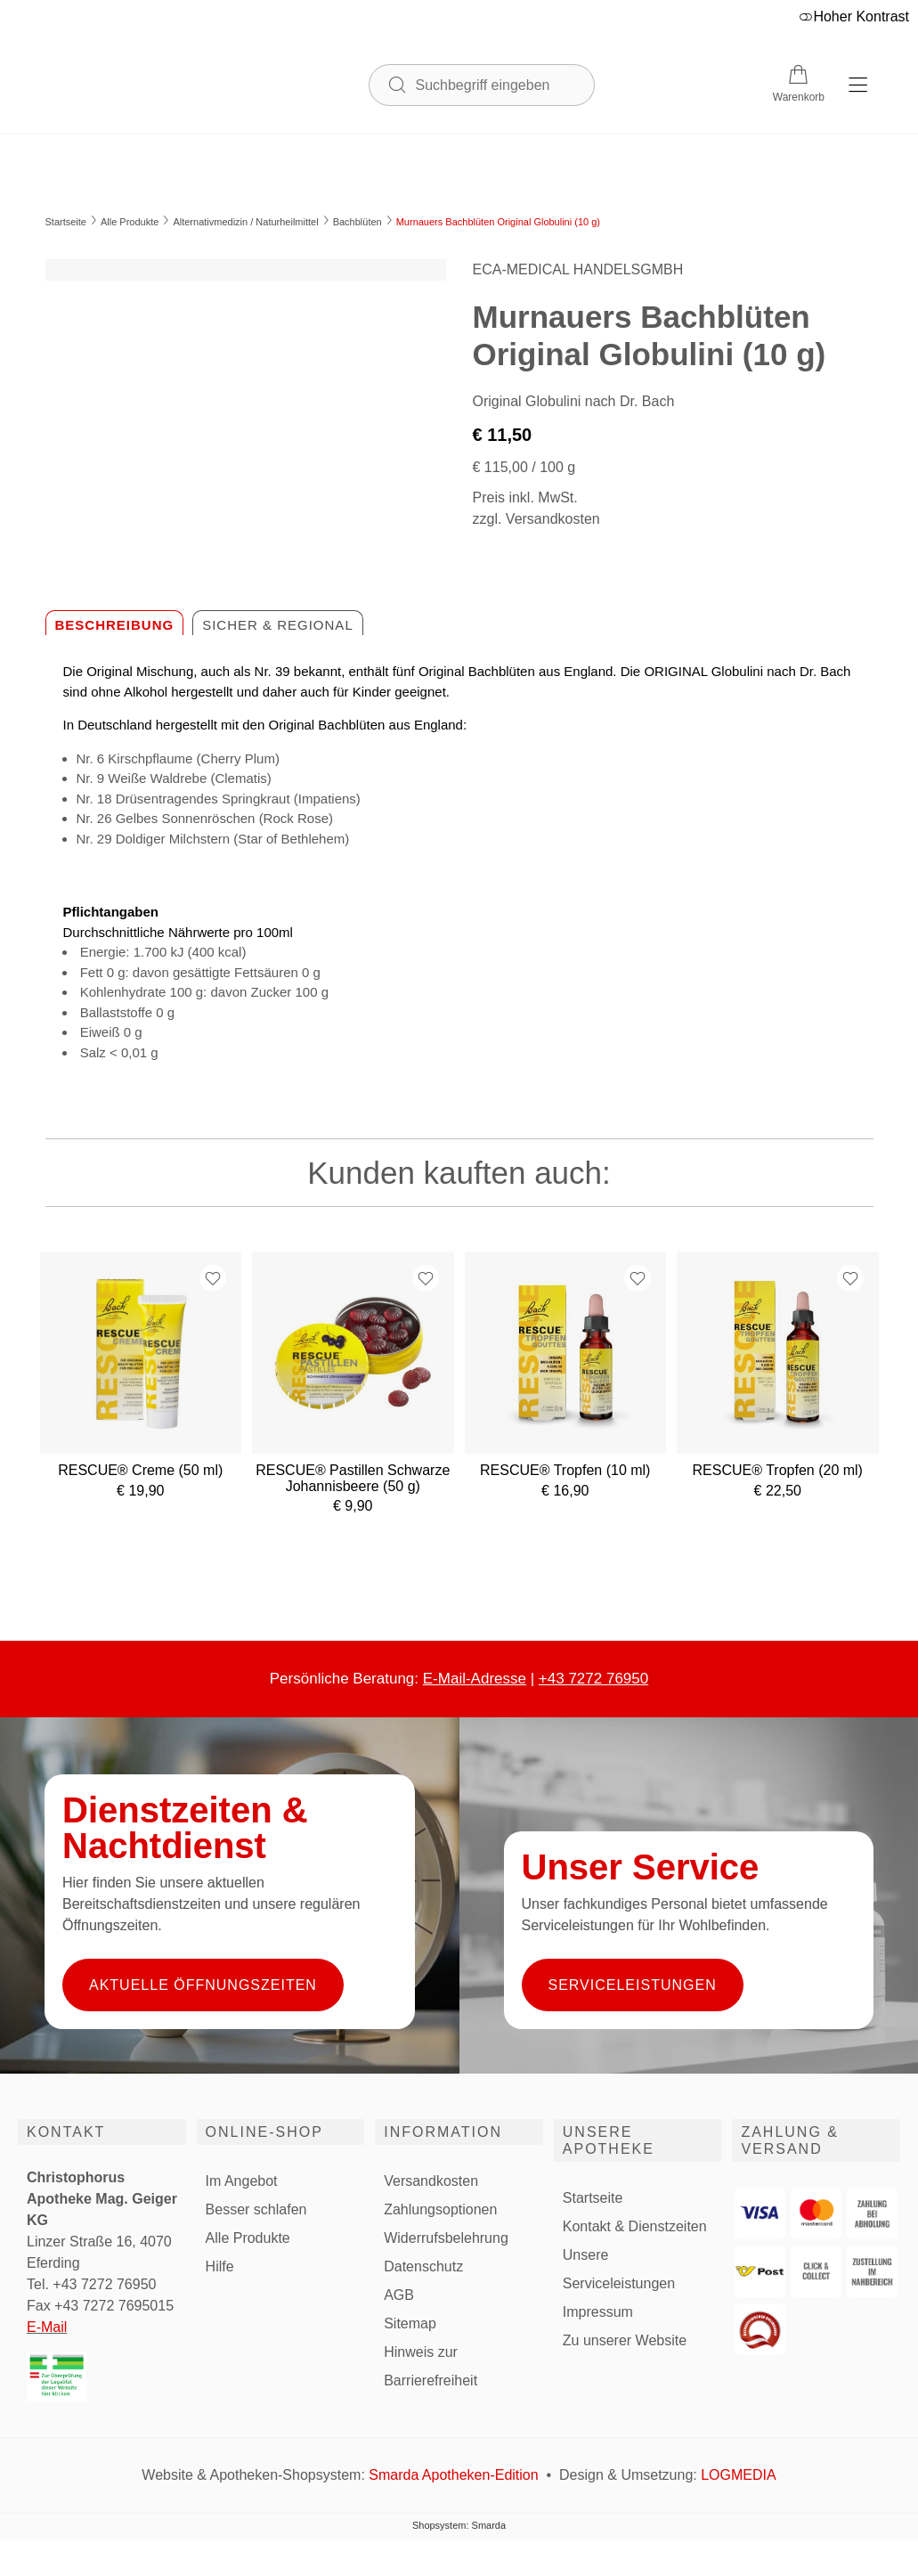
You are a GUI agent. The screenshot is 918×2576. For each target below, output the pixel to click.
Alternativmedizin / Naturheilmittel (245, 221)
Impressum (598, 2311)
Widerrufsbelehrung (446, 2238)
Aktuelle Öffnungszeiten (203, 1985)
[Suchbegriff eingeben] (496, 84)
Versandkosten (431, 2181)
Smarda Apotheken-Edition (453, 2474)
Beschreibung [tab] (115, 624)
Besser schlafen (256, 2209)
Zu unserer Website (624, 2341)
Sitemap (410, 2323)
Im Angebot (242, 2181)
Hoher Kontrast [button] (854, 16)
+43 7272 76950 (593, 1678)
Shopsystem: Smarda (459, 2525)
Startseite (65, 221)
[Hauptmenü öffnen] (858, 85)
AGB (399, 2295)
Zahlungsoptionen (440, 2209)
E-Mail (47, 2327)
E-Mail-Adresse (474, 1678)
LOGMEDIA (738, 2474)
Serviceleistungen (632, 1985)
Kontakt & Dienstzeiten (635, 2226)
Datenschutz (423, 2266)
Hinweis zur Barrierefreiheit (430, 2366)
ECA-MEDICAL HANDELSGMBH (578, 269)
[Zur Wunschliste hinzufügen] (212, 1278)
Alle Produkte (129, 221)
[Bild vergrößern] (245, 270)
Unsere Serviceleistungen (619, 2269)
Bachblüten (357, 221)
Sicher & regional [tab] (277, 624)
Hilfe (220, 2266)
